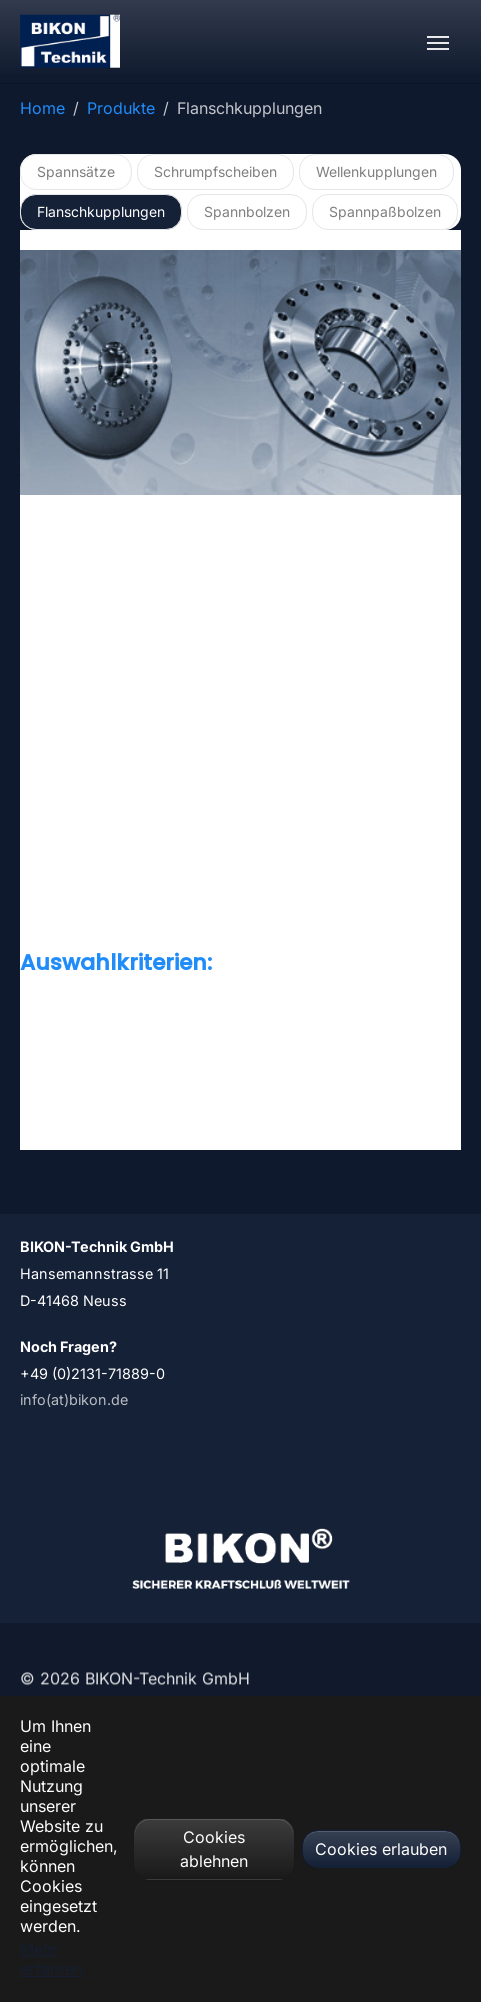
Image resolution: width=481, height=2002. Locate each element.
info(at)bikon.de (74, 1399)
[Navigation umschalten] (438, 43)
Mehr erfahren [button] (51, 1959)
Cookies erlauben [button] (381, 1849)
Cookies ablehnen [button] (214, 1849)
